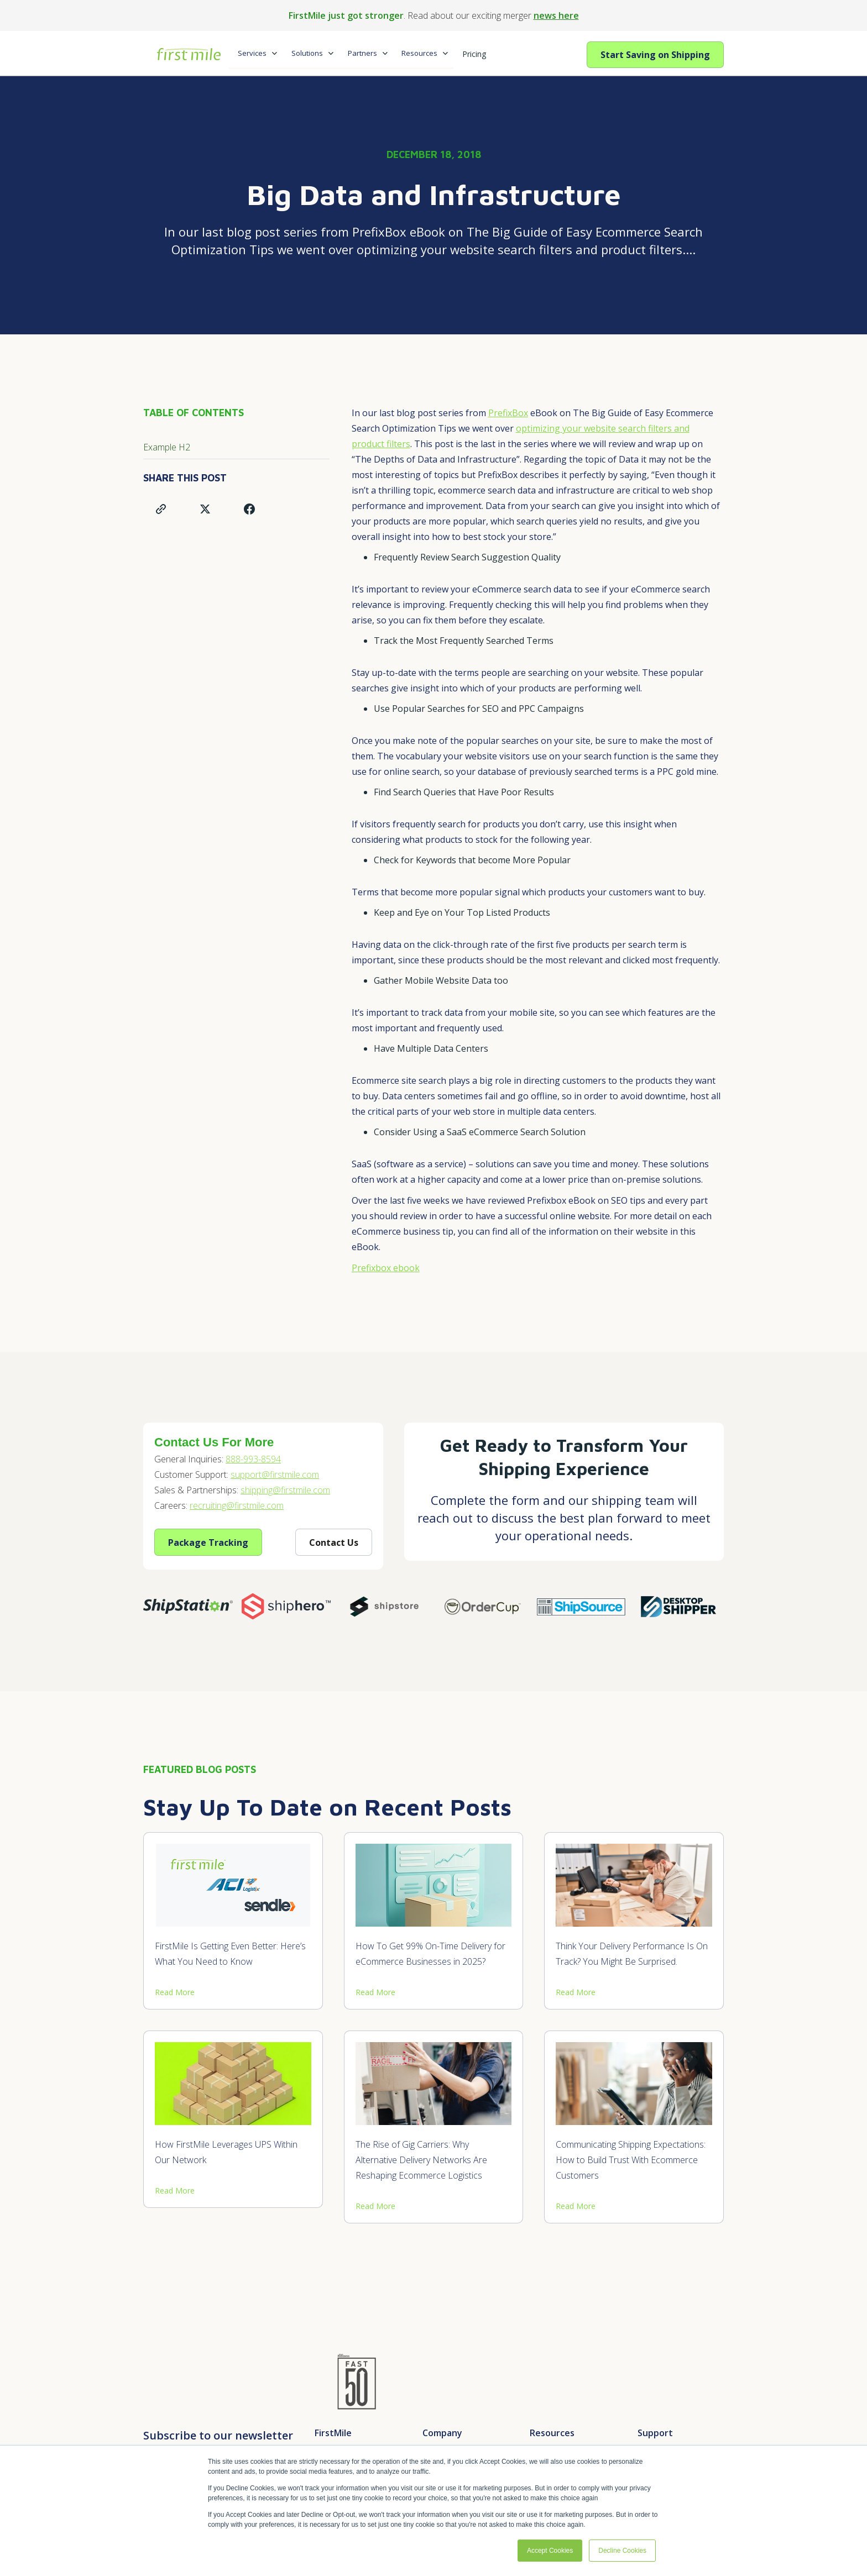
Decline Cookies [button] (622, 2550)
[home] (186, 49)
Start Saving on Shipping (655, 55)
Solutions (307, 53)
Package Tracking (208, 1542)
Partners (362, 53)
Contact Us (333, 1542)
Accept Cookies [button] (550, 2550)
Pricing (474, 54)
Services (252, 53)
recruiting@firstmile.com (237, 1505)
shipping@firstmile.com (285, 1490)
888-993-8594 (253, 1459)
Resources (419, 53)
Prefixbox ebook (386, 1268)
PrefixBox (508, 413)
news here (556, 15)
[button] (256, 54)
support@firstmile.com (275, 1474)
